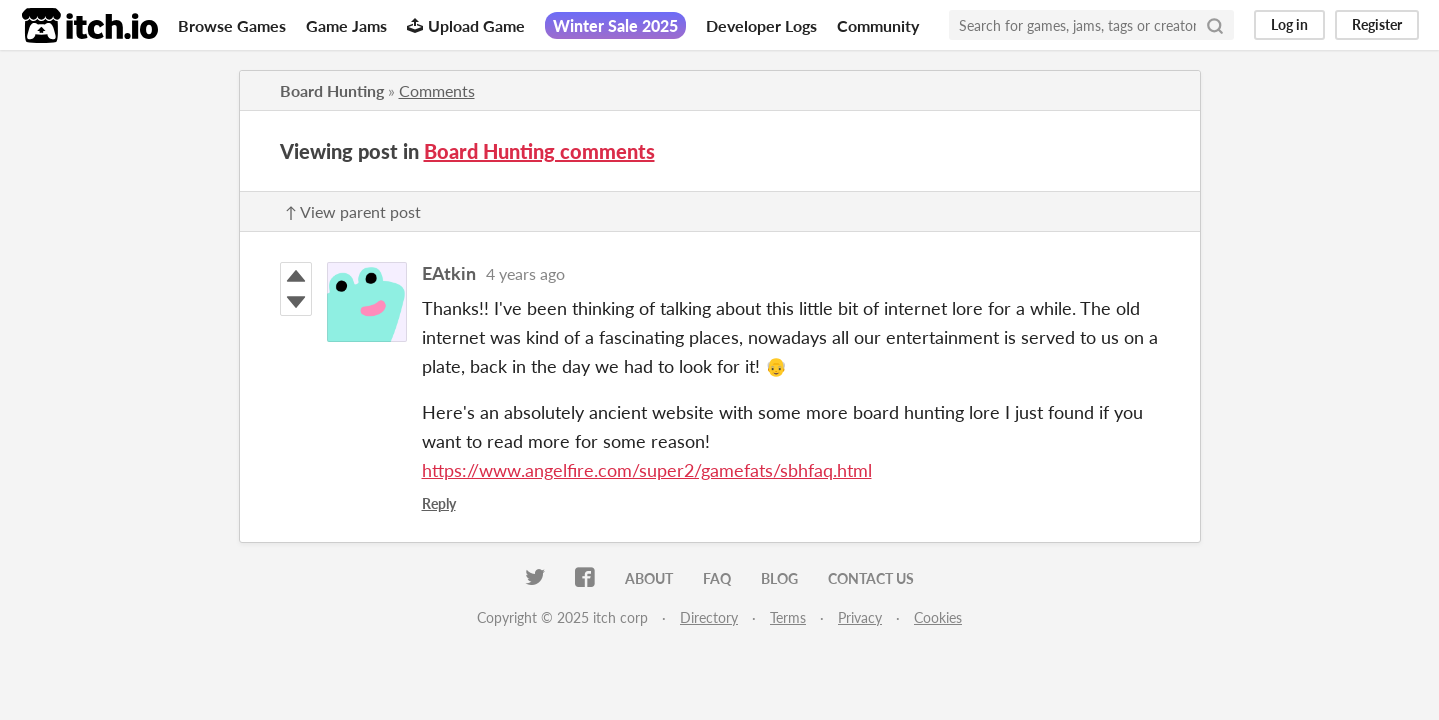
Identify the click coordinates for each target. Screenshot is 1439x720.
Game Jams (346, 25)
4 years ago (525, 273)
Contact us (871, 578)
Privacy (860, 617)
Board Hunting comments (539, 151)
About (649, 578)
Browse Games (232, 25)
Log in (1289, 24)
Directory (709, 617)
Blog (779, 578)
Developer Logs (761, 25)
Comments (437, 90)
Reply (439, 503)
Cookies (938, 617)
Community (878, 25)
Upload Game (466, 25)
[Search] (1215, 25)
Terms (788, 617)
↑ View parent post (353, 211)
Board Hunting (332, 90)
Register (1377, 24)
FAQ (717, 578)
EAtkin (449, 273)
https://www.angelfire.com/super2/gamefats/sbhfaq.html (647, 470)
